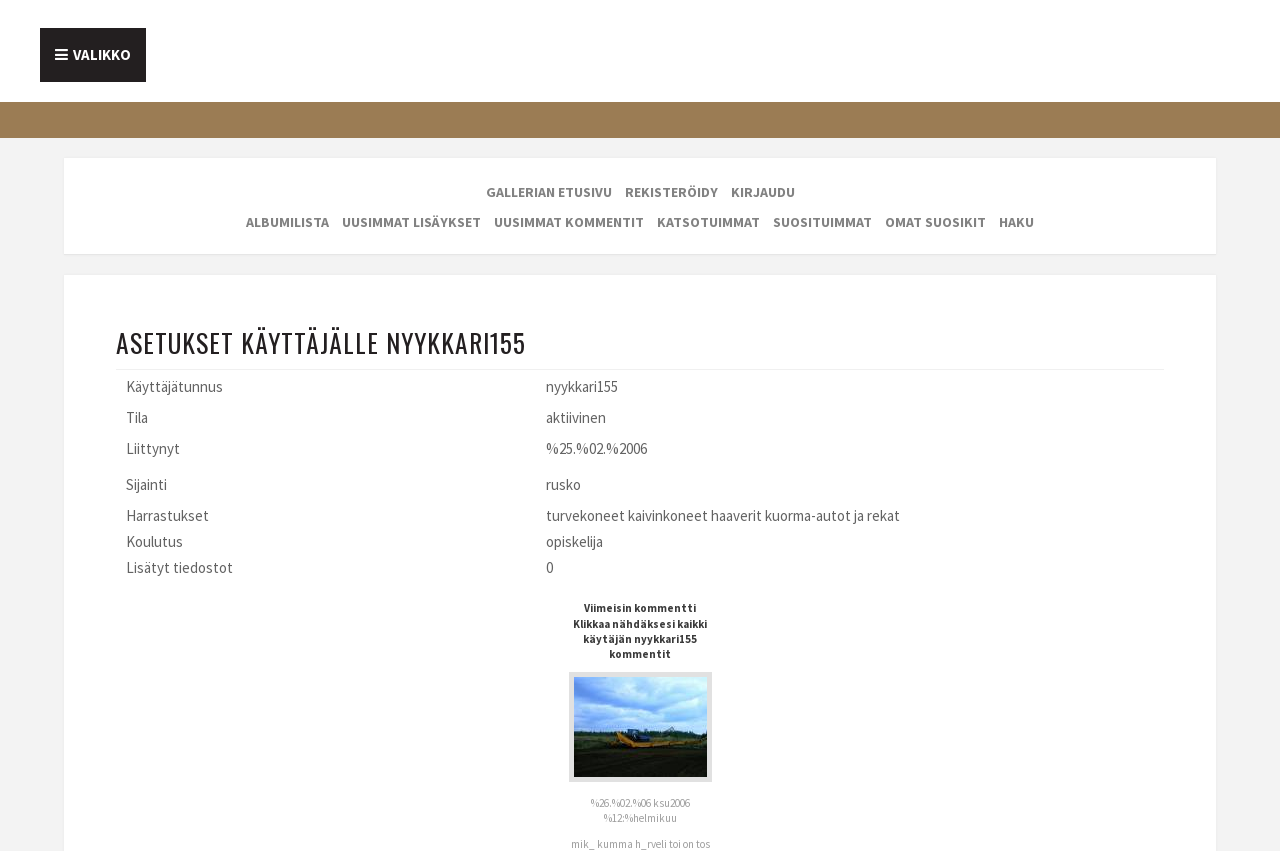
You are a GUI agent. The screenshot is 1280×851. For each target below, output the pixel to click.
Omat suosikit (935, 222)
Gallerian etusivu (549, 192)
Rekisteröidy (671, 192)
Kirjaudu (763, 192)
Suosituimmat (822, 222)
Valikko (102, 54)
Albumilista (287, 222)
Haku (1016, 222)
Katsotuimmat (708, 222)
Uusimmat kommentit (569, 222)
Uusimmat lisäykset (411, 222)
